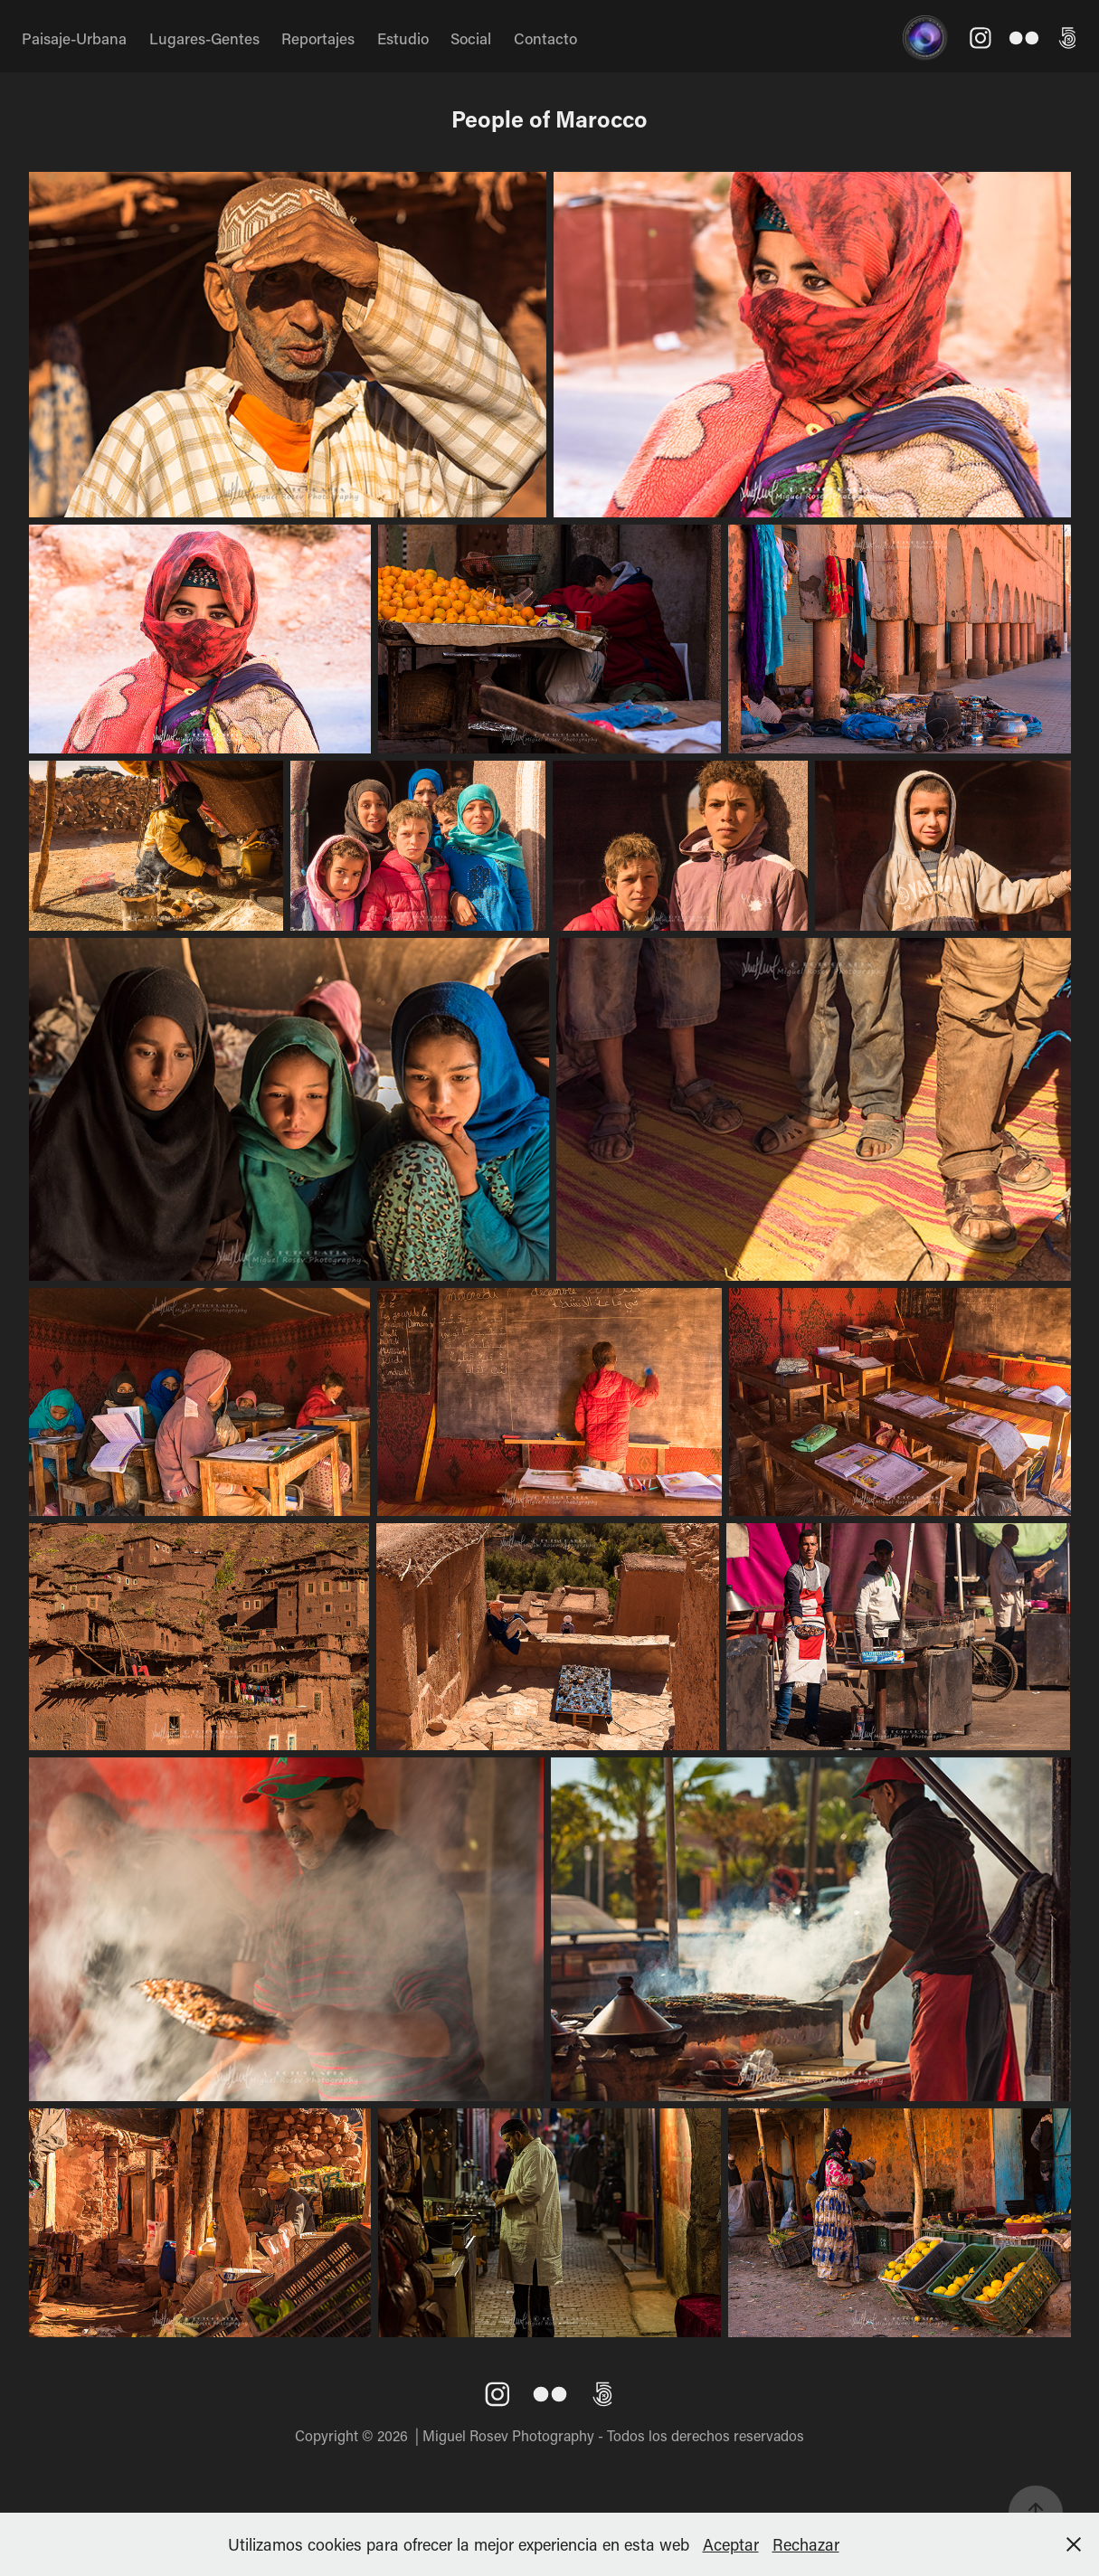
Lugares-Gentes (204, 38)
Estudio (403, 38)
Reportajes (318, 38)
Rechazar (805, 2544)
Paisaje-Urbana (74, 38)
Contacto (545, 38)
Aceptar (731, 2544)
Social (470, 38)
